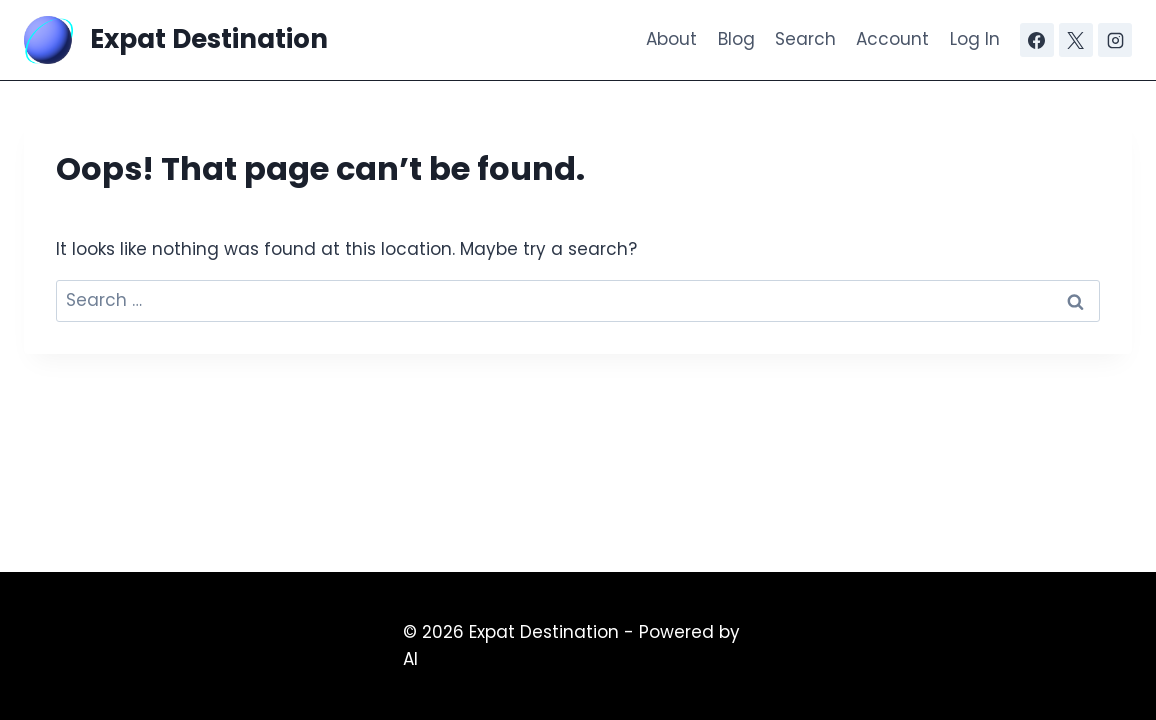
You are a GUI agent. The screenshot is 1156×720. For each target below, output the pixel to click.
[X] (1076, 40)
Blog (736, 39)
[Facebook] (1037, 40)
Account (892, 39)
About (671, 39)
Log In (975, 39)
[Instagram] (1115, 40)
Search (805, 39)
